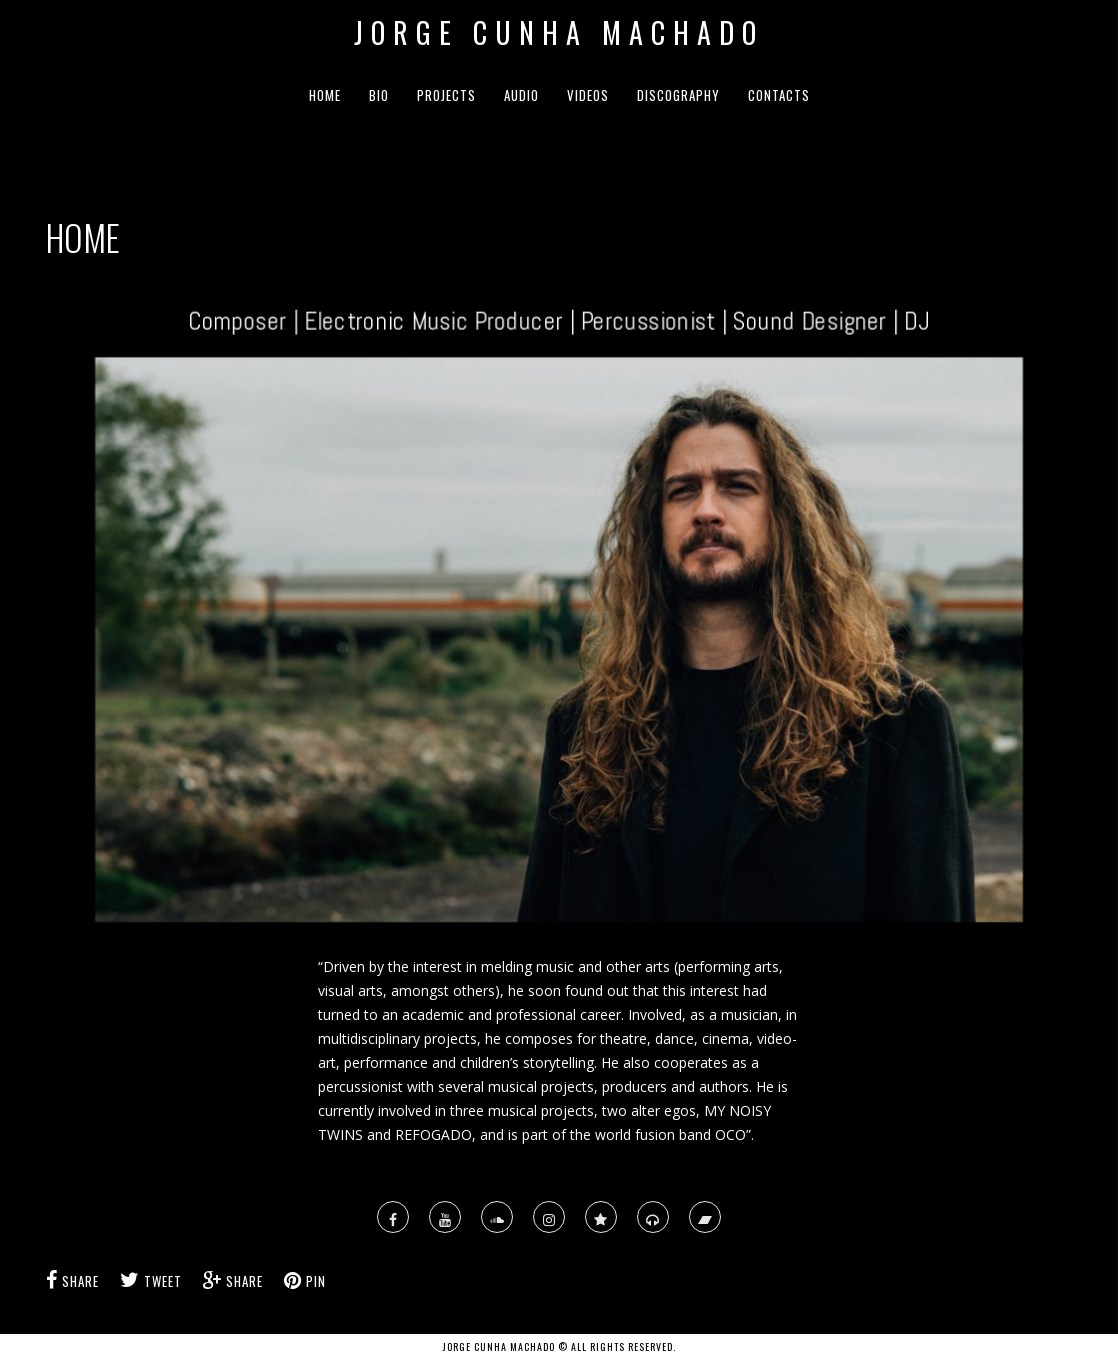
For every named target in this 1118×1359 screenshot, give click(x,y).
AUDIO (521, 95)
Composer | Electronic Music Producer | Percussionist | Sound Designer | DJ (559, 317)
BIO (379, 95)
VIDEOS (588, 95)
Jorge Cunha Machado (559, 32)
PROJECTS (446, 95)
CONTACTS (779, 95)
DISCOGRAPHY (678, 95)
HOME (325, 95)
